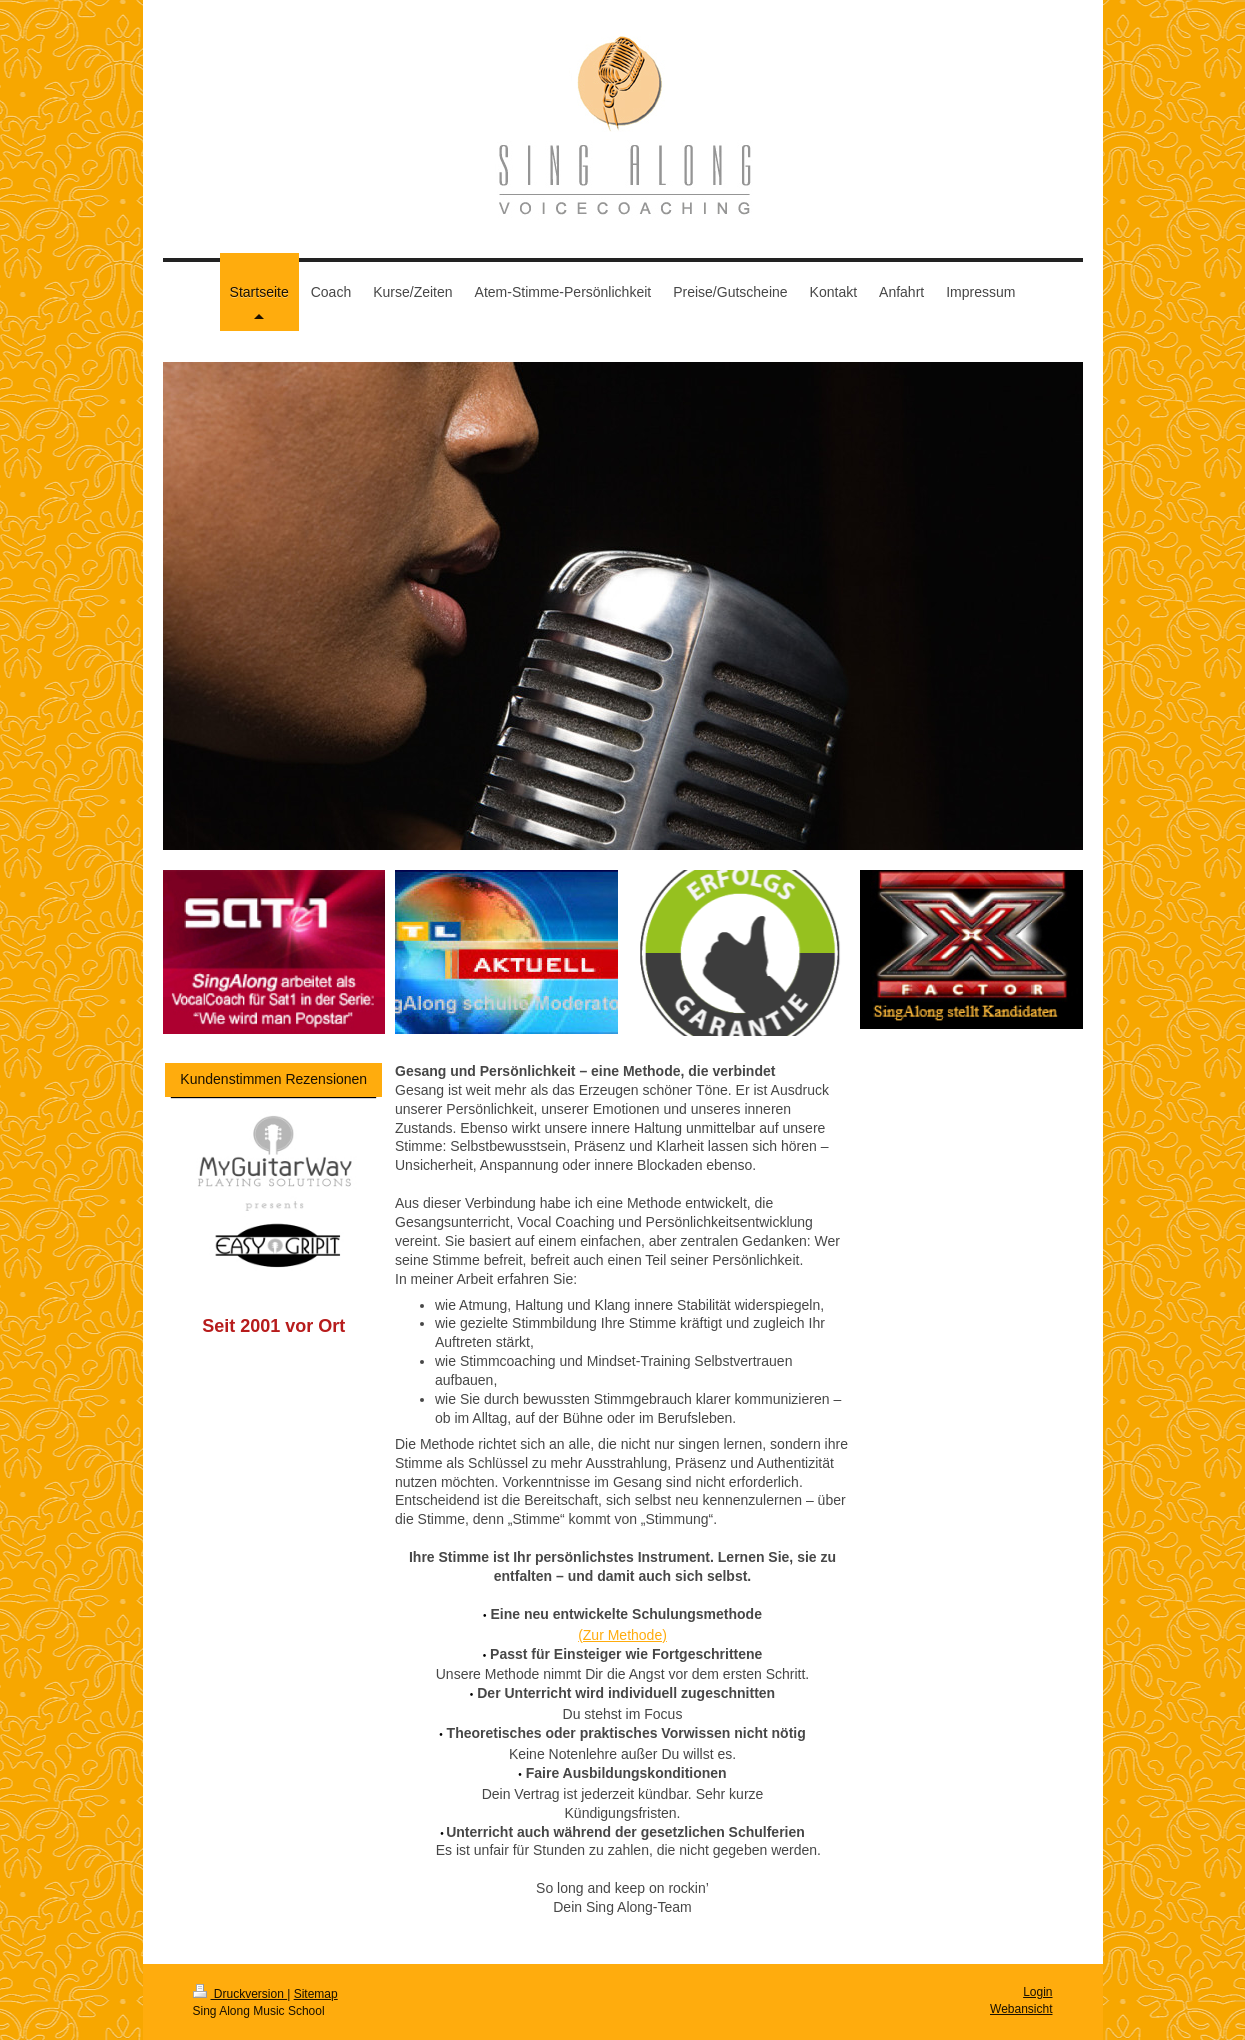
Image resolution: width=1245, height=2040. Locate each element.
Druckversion (240, 1994)
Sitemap (316, 1994)
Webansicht (1021, 2009)
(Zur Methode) (622, 1635)
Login (1037, 1992)
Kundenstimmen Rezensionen (273, 1079)
